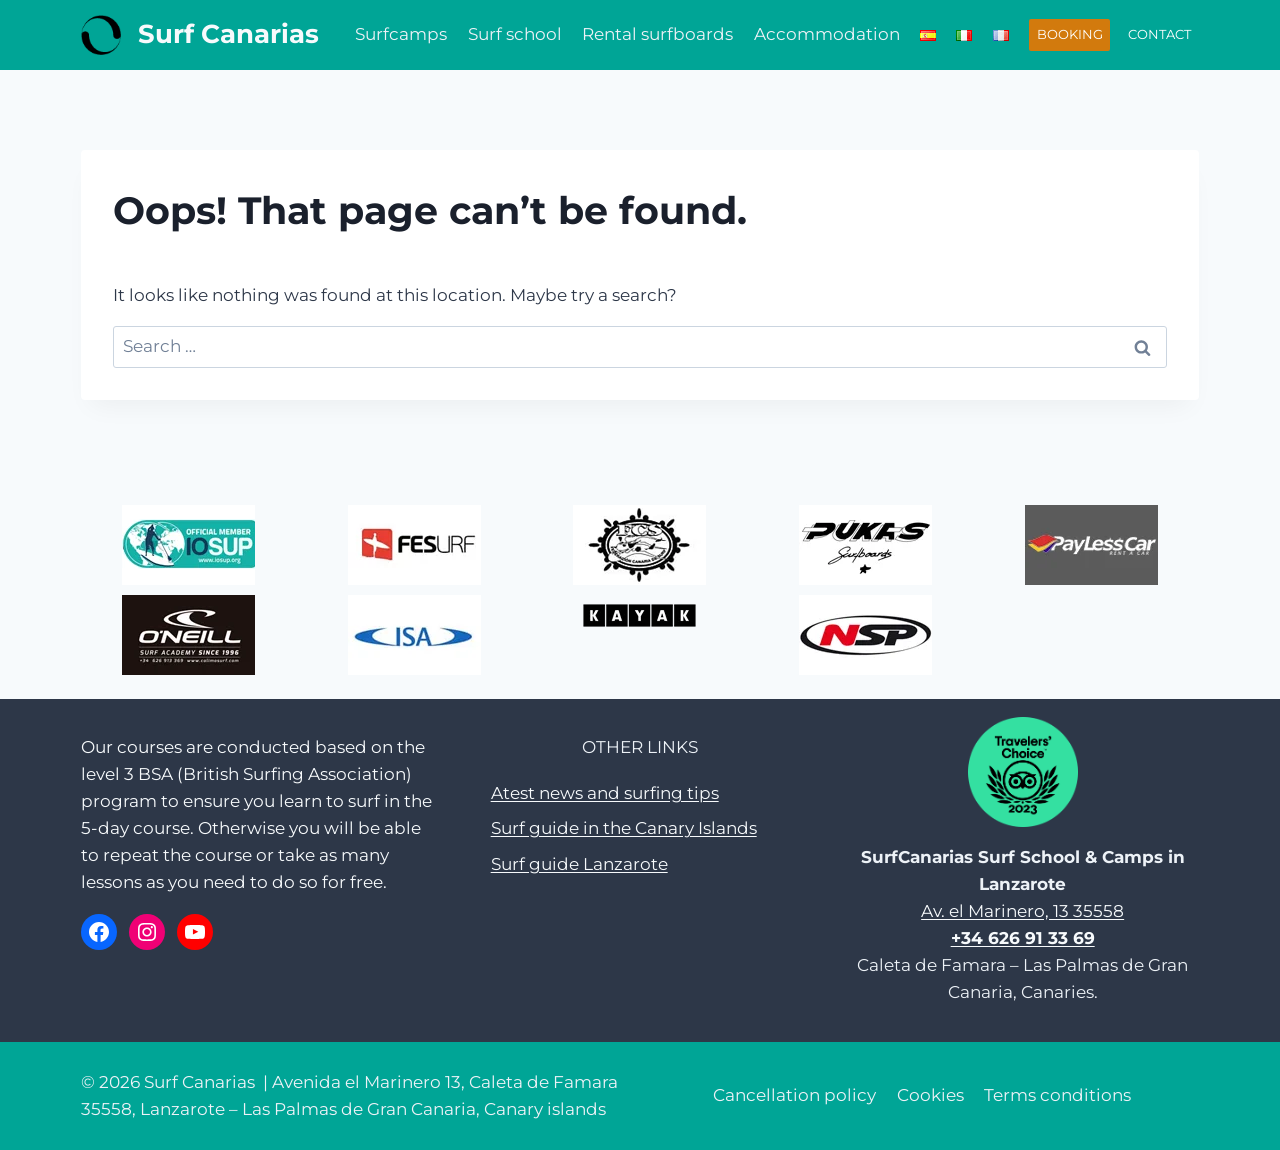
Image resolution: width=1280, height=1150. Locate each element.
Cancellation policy (794, 1095)
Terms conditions (1057, 1095)
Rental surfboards (657, 34)
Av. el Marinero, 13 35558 (1022, 911)
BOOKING (1070, 34)
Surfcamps (401, 34)
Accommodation (827, 34)
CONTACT (1159, 34)
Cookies (930, 1095)
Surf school (515, 34)
